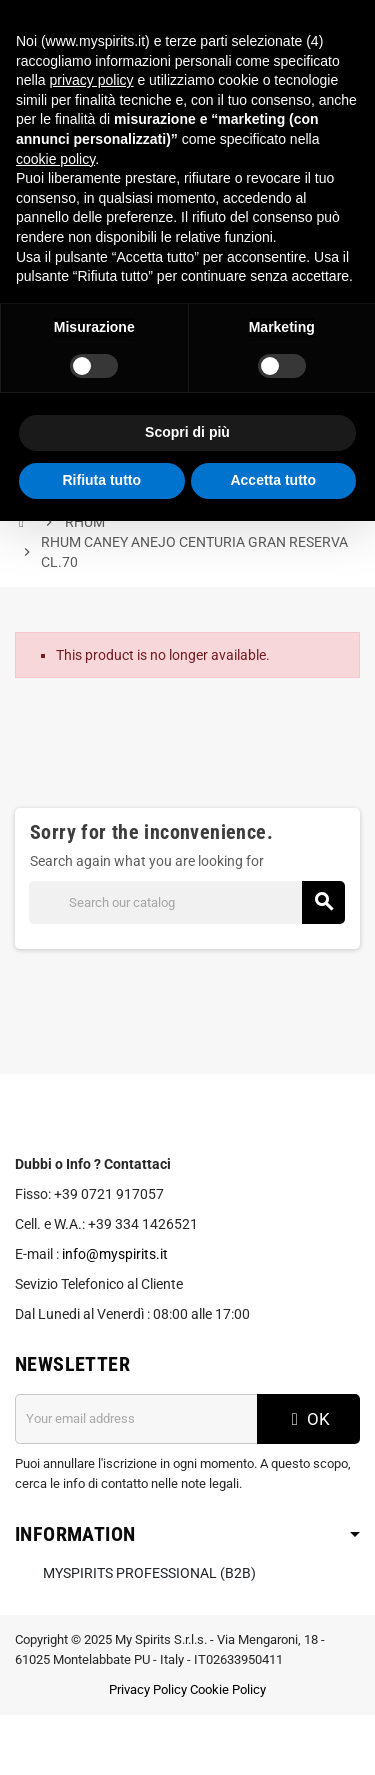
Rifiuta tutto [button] (101, 480)
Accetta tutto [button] (273, 480)
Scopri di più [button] (187, 432)
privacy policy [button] (91, 80)
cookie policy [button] (55, 159)
